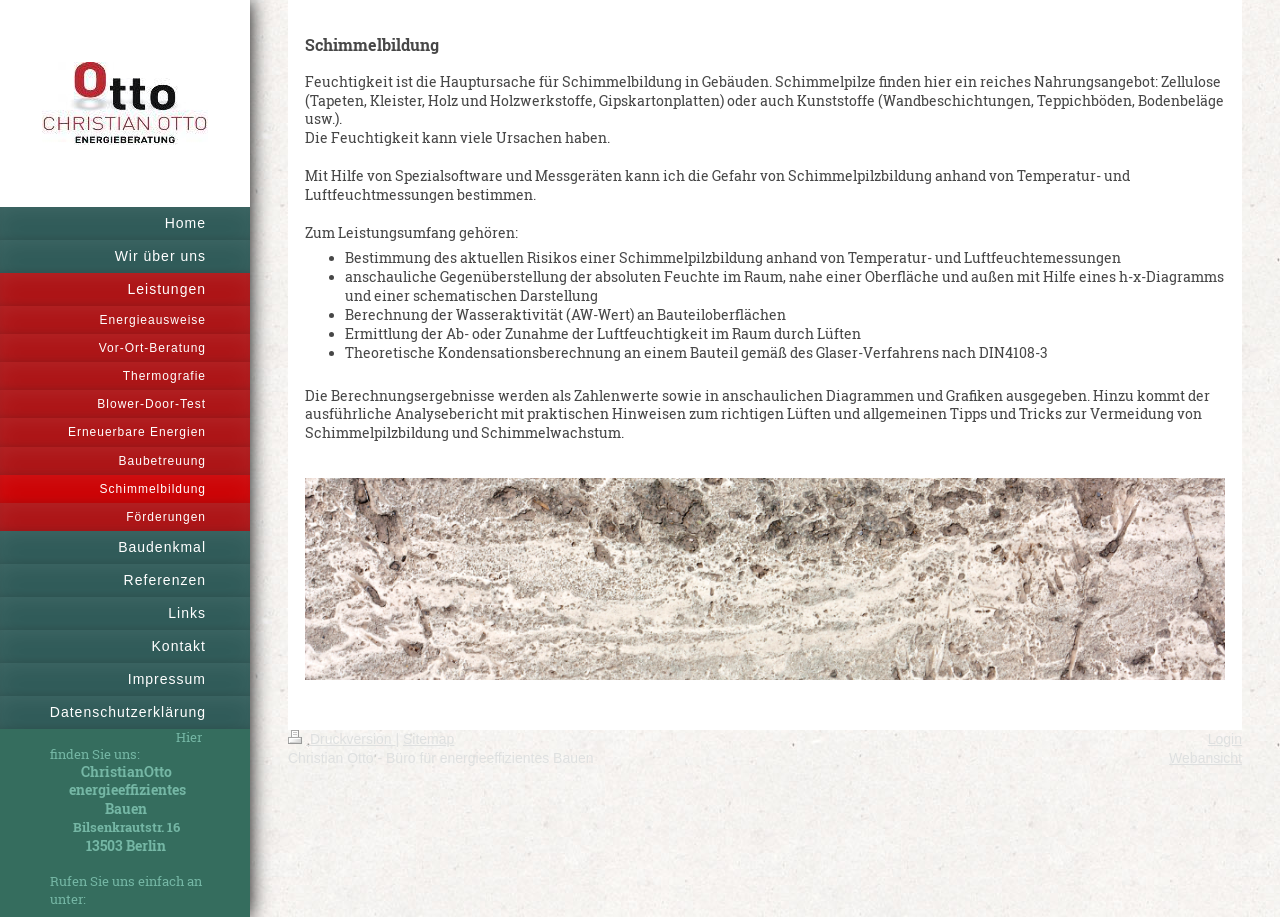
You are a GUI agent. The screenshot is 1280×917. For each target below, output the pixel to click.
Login (1225, 739)
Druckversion (341, 739)
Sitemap (428, 739)
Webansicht (1205, 758)
